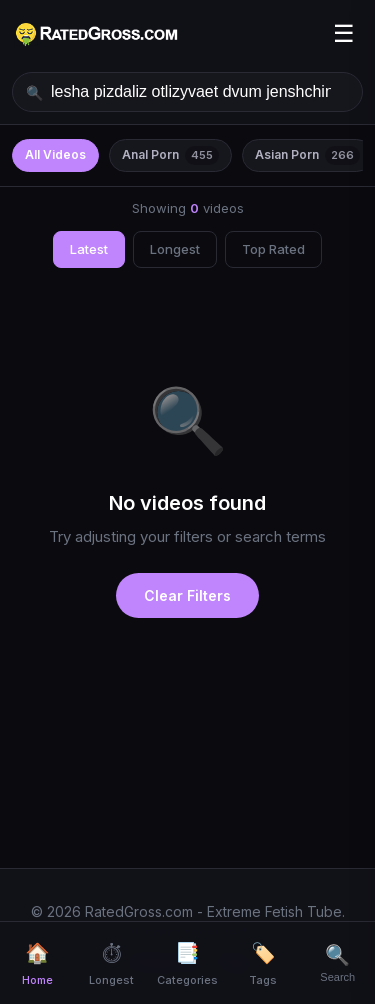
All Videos (55, 154)
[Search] (338, 963)
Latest (89, 249)
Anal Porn (170, 155)
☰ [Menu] (344, 33)
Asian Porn (307, 155)
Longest (175, 249)
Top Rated (273, 249)
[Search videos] (187, 92)
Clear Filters (187, 595)
